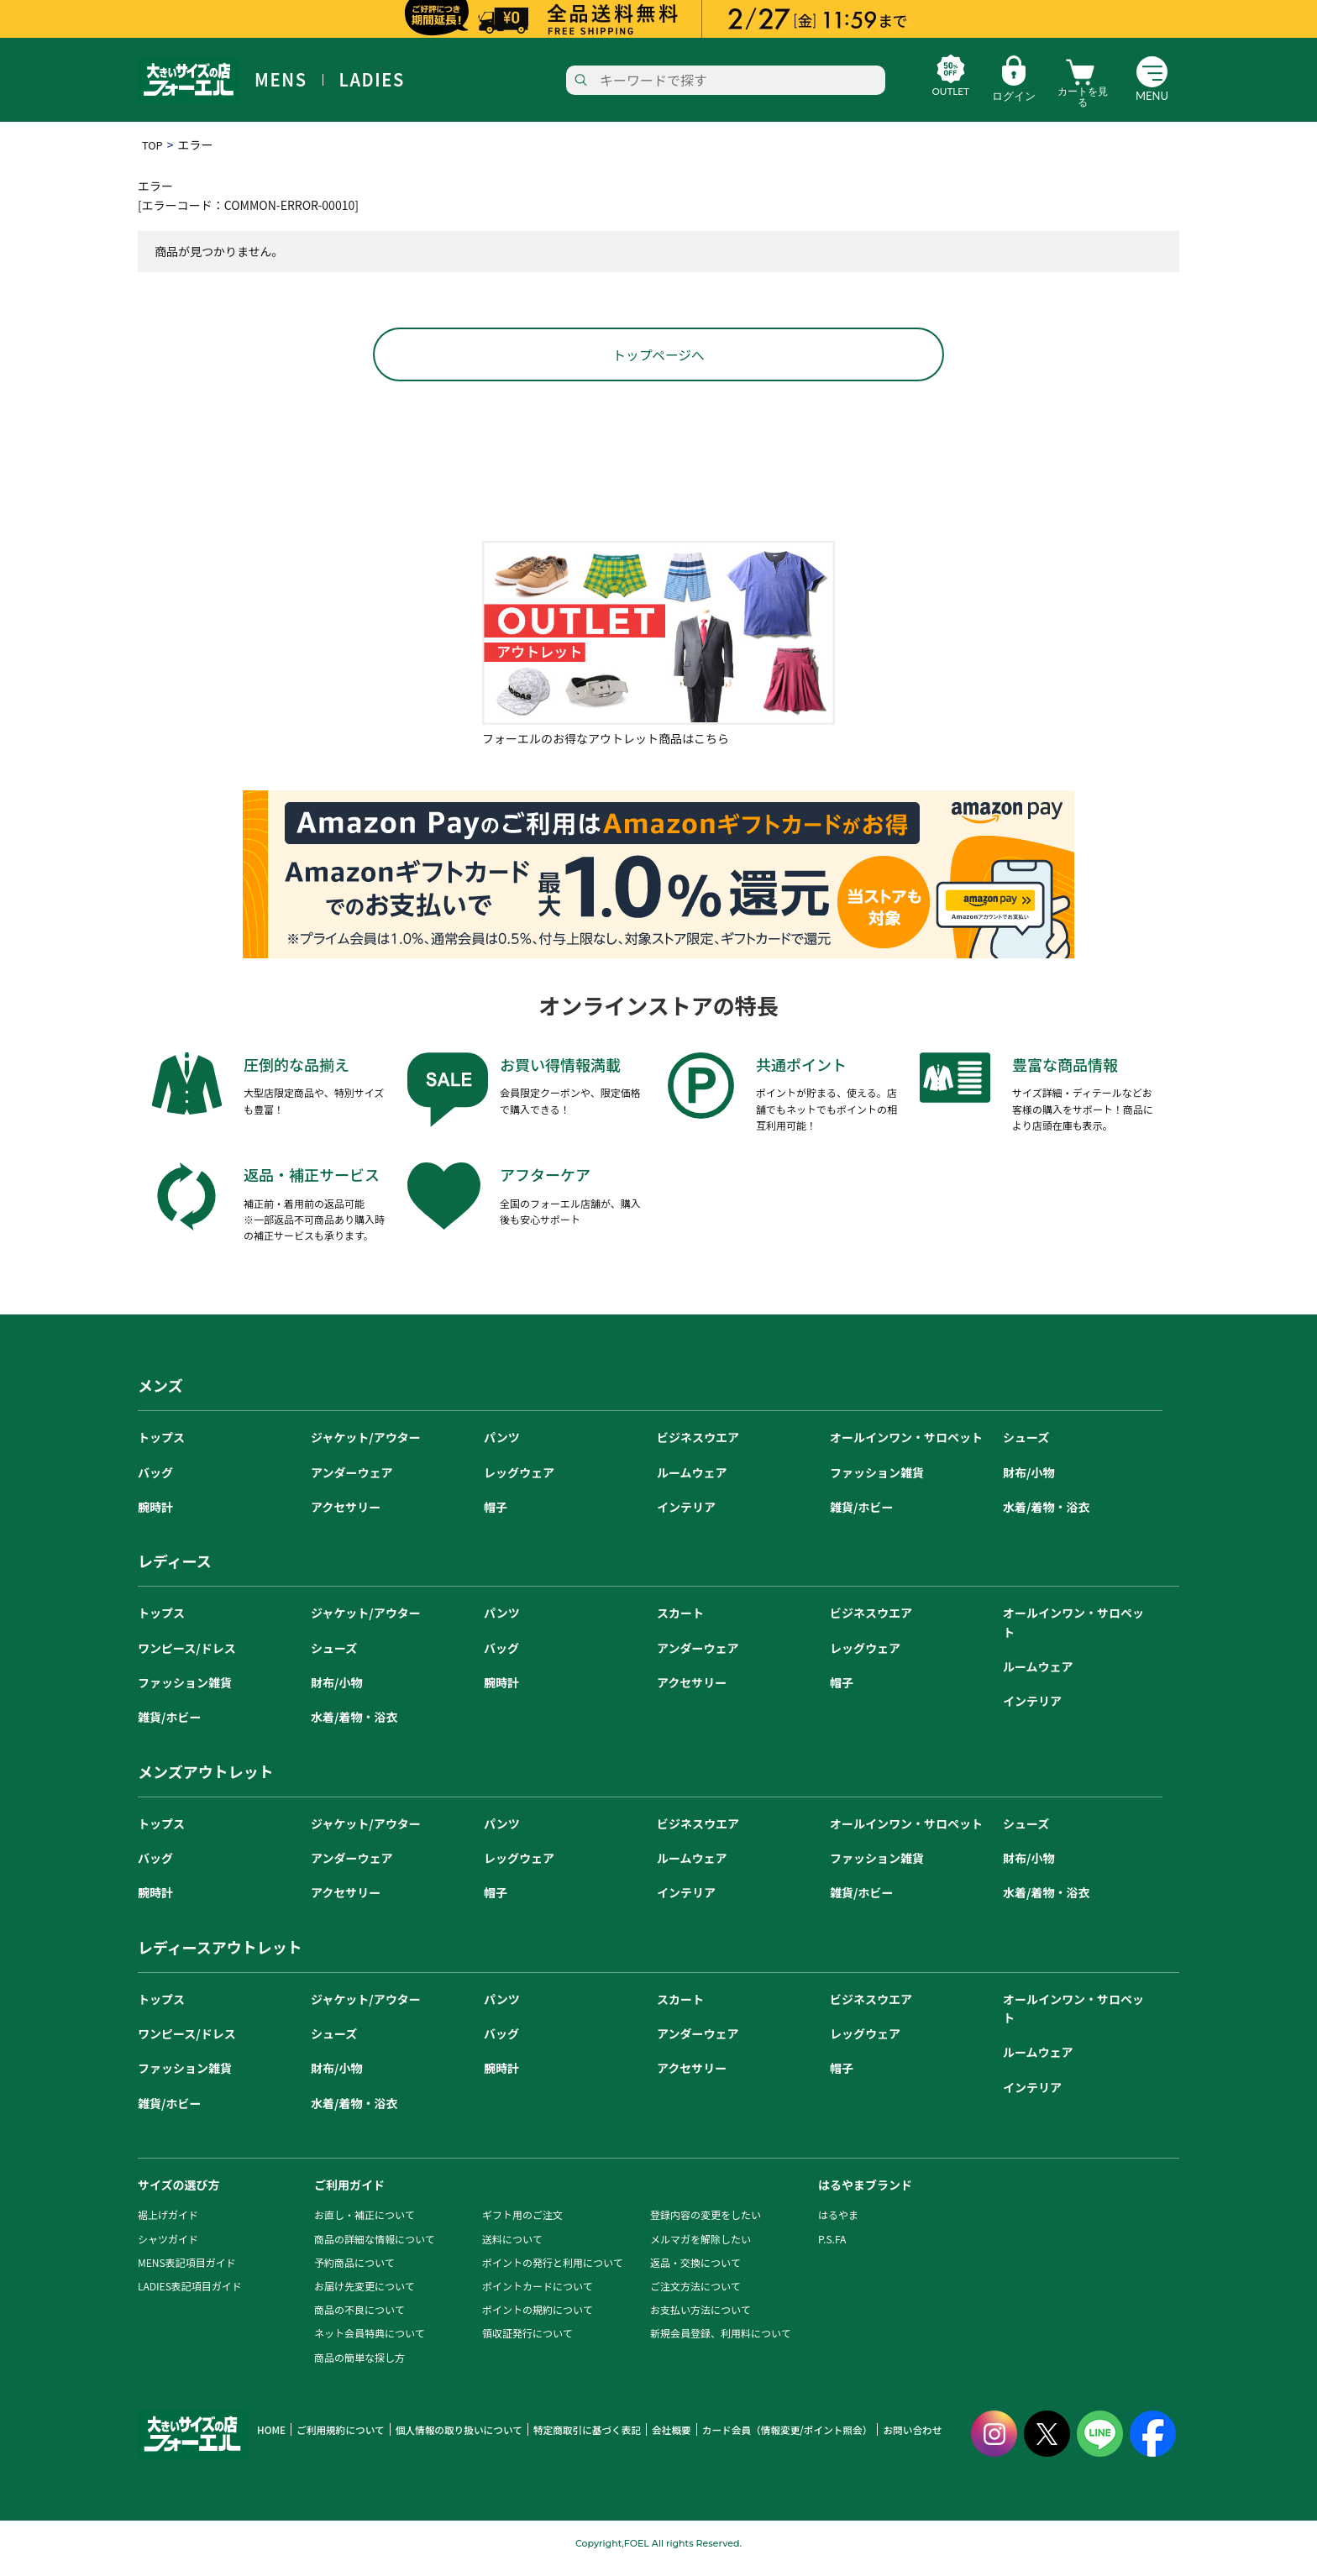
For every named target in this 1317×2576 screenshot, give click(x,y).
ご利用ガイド (349, 2195)
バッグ (155, 1483)
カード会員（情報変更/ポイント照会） (760, 2440)
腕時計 (155, 1517)
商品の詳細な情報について (374, 2250)
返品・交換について (695, 2273)
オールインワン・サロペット (906, 1448)
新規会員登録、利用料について (720, 2344)
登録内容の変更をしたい (705, 2226)
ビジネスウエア (698, 1448)
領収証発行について (527, 2344)
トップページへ (658, 365)
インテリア (686, 1517)
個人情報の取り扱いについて (449, 2440)
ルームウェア (692, 1483)
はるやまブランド (865, 2195)
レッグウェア (519, 1483)
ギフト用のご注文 (522, 2226)
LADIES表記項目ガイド (190, 2297)
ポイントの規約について (537, 2321)
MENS (280, 80)
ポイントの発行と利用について (552, 2273)
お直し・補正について (364, 2226)
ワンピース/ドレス (187, 1658)
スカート (680, 1624)
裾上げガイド (168, 2226)
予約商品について (354, 2273)
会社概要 (650, 2440)
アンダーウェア (351, 1483)
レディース (175, 1572)
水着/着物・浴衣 (1046, 1517)
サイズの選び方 (179, 2195)
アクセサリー (345, 1517)
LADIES (372, 80)
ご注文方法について (695, 2297)
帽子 (495, 1517)
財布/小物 (1028, 1483)
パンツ (502, 1448)
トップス (161, 1448)
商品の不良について (359, 2321)
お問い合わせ (879, 2440)
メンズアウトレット (206, 1782)
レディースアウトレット (220, 1958)
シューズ (1026, 1448)
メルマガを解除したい (700, 2250)
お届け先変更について (364, 2297)
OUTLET (934, 95)
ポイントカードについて (537, 2297)
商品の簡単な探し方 (359, 2368)
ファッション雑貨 (877, 1483)
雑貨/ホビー (861, 1517)
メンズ (160, 1397)
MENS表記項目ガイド (187, 2273)
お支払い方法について (700, 2321)
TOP (153, 144)
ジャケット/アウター (366, 1448)
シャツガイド (168, 2250)
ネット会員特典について (369, 2344)
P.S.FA (832, 2250)
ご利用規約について (336, 2440)
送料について (512, 2250)
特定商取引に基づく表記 (571, 2440)
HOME (270, 2440)
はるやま (838, 2226)
